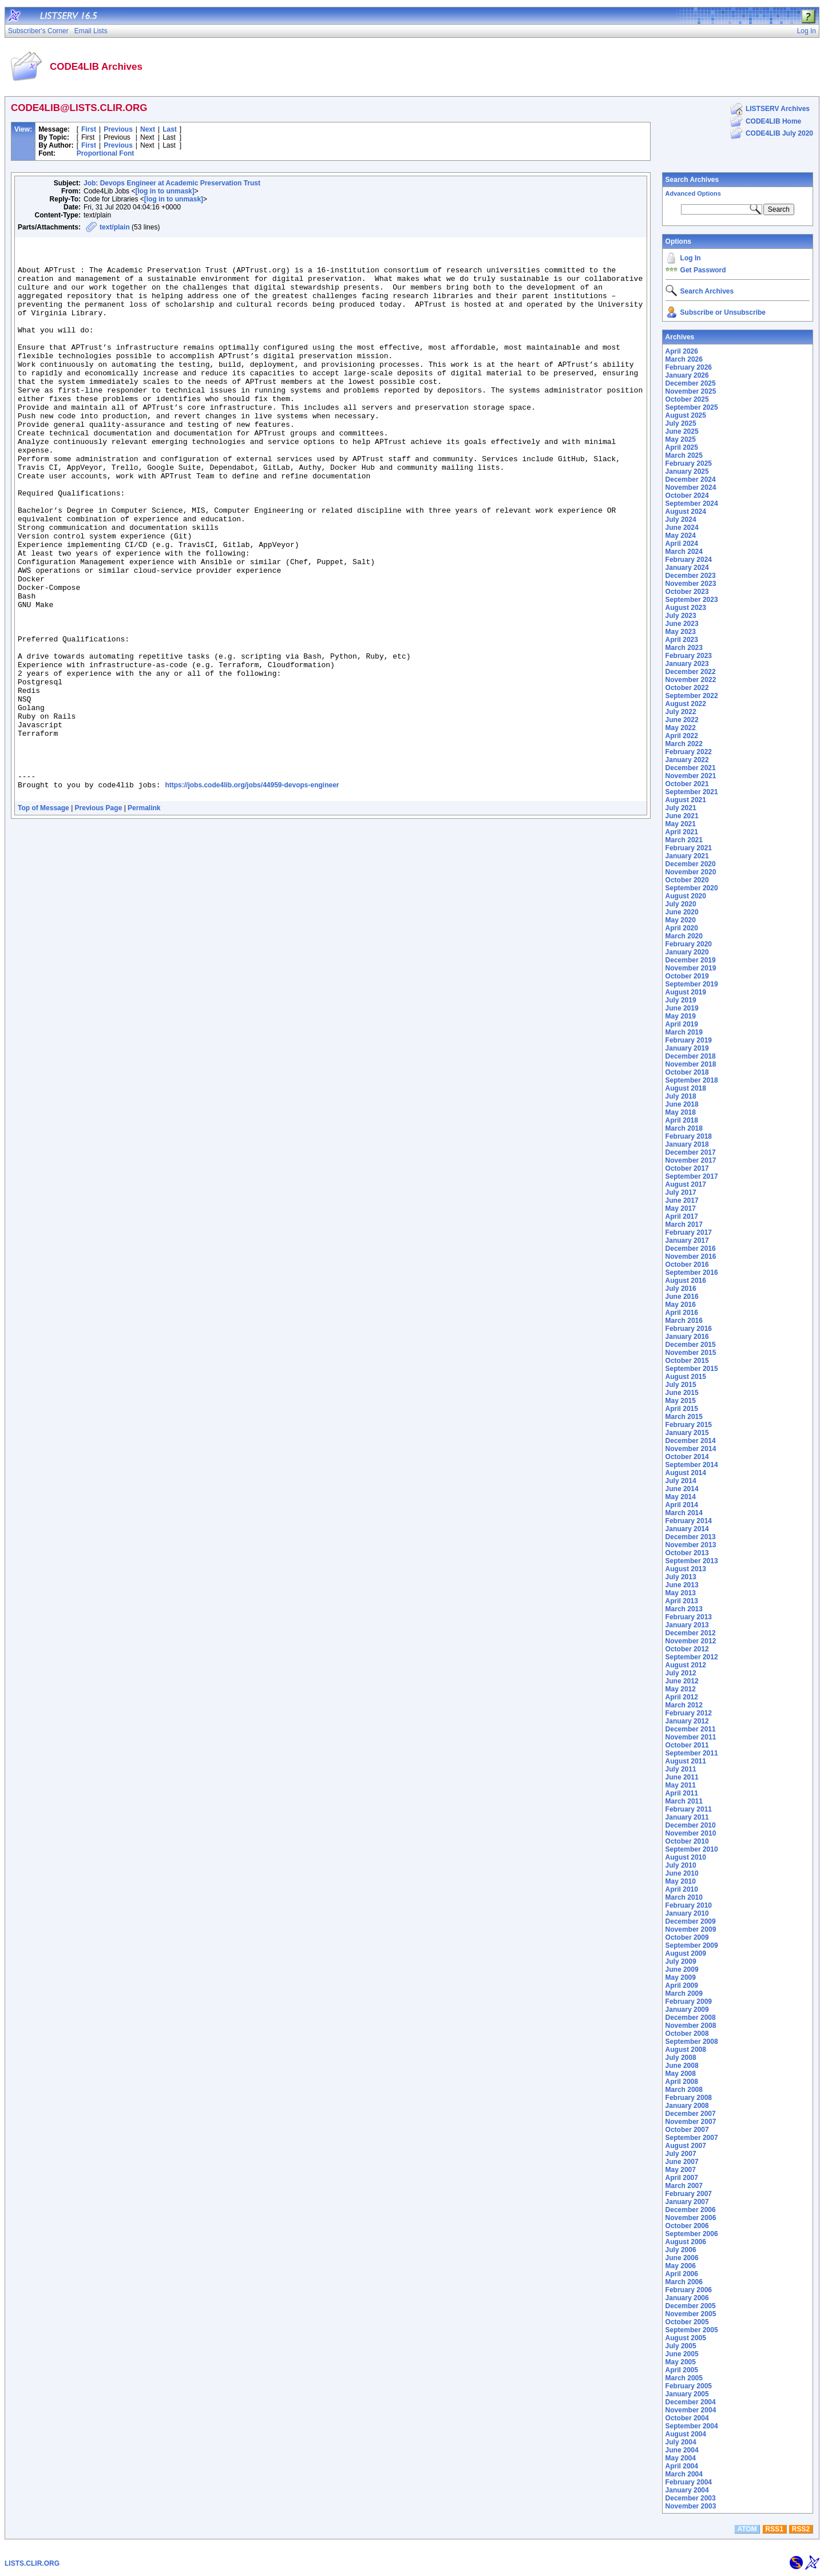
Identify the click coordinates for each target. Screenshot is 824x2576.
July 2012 (680, 1673)
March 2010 (684, 1897)
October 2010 (687, 1841)
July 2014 (680, 1481)
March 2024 (684, 552)
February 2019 (688, 1040)
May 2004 (680, 2458)
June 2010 (682, 1873)
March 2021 (684, 840)
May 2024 (680, 536)
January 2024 (687, 568)
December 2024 (690, 479)
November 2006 (690, 2218)
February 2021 (688, 848)
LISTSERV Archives (778, 109)
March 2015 (684, 1417)
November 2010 (690, 1833)
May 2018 (680, 1112)
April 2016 (681, 1313)
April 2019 (681, 1024)
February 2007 (688, 2194)
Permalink (144, 920)
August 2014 (685, 1473)
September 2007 (691, 2138)
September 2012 (691, 1657)
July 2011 (680, 1769)
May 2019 (680, 1016)
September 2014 (691, 1465)
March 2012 (684, 1705)
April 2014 (681, 1505)
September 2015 (691, 1369)
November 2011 (690, 1737)
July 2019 (680, 1000)
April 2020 (681, 928)
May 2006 (680, 2266)
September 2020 (691, 888)
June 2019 (682, 1008)
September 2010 (691, 1849)
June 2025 (682, 431)
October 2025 (687, 399)
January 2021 (687, 856)
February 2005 (688, 2386)
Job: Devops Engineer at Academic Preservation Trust (172, 183)
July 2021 (680, 808)
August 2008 (685, 2050)
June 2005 (682, 2354)
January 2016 (687, 1337)
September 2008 (691, 2042)
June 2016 (682, 1297)
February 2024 (688, 560)
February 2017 (688, 1232)
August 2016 (685, 1281)
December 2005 (690, 2306)
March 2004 (684, 2474)
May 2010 (680, 1881)
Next (147, 129)
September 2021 (691, 792)
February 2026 (688, 367)
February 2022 (688, 752)
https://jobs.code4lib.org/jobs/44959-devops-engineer (252, 895)
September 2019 (691, 984)
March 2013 (684, 1609)
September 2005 (691, 2330)
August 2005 (685, 2338)
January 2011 (687, 1817)
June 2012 (682, 1681)
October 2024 (687, 496)
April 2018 (681, 1120)
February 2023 (688, 656)
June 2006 (682, 2258)
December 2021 (690, 768)
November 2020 (690, 872)
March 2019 (684, 1032)
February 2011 (688, 1809)
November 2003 (690, 2506)
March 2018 (684, 1128)
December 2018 (690, 1056)
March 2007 (684, 2186)
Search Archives (692, 180)
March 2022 (684, 744)
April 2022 (681, 736)
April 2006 (681, 2274)
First (88, 129)
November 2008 (690, 2026)
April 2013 (681, 1601)
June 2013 (682, 1585)
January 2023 (687, 664)
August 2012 (685, 1665)
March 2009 (684, 1994)
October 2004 (687, 2418)
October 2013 (687, 1553)
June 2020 (682, 912)
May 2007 (680, 2170)
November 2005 (690, 2314)
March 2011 (684, 1801)
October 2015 (687, 1361)
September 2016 (691, 1273)
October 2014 (687, 1457)
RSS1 (774, 2529)
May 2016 (680, 1305)
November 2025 (690, 391)
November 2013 (690, 1545)
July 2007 (680, 2154)
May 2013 (680, 1593)
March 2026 (684, 359)
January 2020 (687, 952)
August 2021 (685, 800)
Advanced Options (693, 193)
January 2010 (687, 1913)
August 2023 (685, 608)
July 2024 (680, 520)
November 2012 (690, 1641)
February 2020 (688, 944)
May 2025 (680, 439)
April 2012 (681, 1697)
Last (170, 129)
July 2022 (680, 712)
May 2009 (680, 1977)
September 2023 (691, 600)
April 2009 (681, 1985)
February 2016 (688, 1329)
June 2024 (682, 528)
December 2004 (690, 2402)
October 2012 (687, 1649)
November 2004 (690, 2410)
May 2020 (680, 920)
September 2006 (691, 2234)
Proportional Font (105, 153)
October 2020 (687, 880)
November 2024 (690, 488)
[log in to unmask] (164, 191)
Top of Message (43, 920)
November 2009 (690, 1929)
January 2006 (687, 2298)
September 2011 (691, 1753)
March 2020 (684, 936)
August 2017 (685, 1184)
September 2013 (691, 1561)
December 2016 (690, 1249)
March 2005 (684, 2378)
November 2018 (690, 1064)
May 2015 (680, 1401)
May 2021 (680, 824)
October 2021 (687, 784)
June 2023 (682, 624)
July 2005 (680, 2346)
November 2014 (690, 1449)
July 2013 (680, 1577)
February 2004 (688, 2482)
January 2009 (687, 2010)
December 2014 (690, 1441)
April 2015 (681, 1409)
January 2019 (687, 1048)
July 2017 (680, 1192)
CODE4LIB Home (773, 121)
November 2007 (690, 2122)
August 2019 (685, 992)
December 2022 (690, 672)
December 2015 (690, 1345)
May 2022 (680, 728)
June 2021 (682, 816)
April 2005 (681, 2370)
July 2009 (680, 1961)
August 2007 (685, 2146)
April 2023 (681, 640)
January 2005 (687, 2394)
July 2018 (680, 1096)
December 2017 (690, 1152)
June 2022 (682, 720)
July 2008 (680, 2058)
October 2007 (687, 2130)
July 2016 (680, 1289)
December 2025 (690, 383)
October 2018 (687, 1072)
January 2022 (687, 760)
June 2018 (682, 1104)
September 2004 (691, 2426)
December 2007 (690, 2114)
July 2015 (680, 1385)
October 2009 (687, 1937)
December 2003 (690, 2498)
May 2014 (680, 1497)
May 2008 (680, 2074)
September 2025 (691, 407)
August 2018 (685, 1088)
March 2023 (684, 648)
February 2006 (688, 2290)
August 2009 (685, 1953)
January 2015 (687, 1433)
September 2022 (691, 696)
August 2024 (685, 512)
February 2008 (688, 2098)
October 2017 (687, 1168)
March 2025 (684, 455)
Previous (118, 129)
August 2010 (685, 1857)
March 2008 (684, 2090)
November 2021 (690, 776)
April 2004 (681, 2466)
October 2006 (687, 2226)
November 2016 (690, 1257)
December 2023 (690, 576)
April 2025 (681, 447)
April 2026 (681, 351)
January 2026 (687, 375)
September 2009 (691, 1945)
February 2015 (688, 1425)
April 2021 (681, 832)
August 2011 (685, 1761)
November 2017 (690, 1160)
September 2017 (691, 1176)
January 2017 (687, 1241)
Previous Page (98, 920)
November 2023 (690, 584)
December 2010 (690, 1825)
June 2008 (682, 2066)
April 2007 (681, 2178)
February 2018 (688, 1136)
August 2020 (685, 896)
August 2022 (685, 704)
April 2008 (681, 2082)
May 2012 (680, 1689)
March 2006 (684, 2282)
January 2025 (687, 471)
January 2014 (687, 1529)
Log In (690, 258)
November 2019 (690, 968)
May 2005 (680, 2362)
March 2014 (684, 1513)
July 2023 (680, 616)
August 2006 (685, 2242)
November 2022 (690, 680)
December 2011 (690, 1729)
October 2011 (687, 1745)
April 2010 (681, 1889)
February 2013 (688, 1617)
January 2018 (687, 1144)
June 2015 (682, 1393)
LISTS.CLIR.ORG (32, 2563)
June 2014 (682, 1489)
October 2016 (687, 1265)
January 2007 (687, 2202)
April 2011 (681, 1793)
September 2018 (691, 1080)
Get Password (703, 270)
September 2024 (691, 504)
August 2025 (685, 415)
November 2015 (690, 1353)
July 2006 (680, 2250)
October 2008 (687, 2034)
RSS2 (801, 2529)
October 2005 (687, 2322)
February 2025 (688, 463)
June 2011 (682, 1777)
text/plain (115, 227)
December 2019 (690, 960)
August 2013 (685, 1569)
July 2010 (680, 1865)
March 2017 (684, 1224)
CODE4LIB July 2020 (779, 133)
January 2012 (687, 1721)
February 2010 (688, 1905)
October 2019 (687, 976)
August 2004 (685, 2434)
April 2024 (681, 544)
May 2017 (680, 1208)
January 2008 (687, 2106)
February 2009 (688, 2002)
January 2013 (687, 1625)
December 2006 (690, 2210)
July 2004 (680, 2442)
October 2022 (687, 688)
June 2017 (682, 1200)
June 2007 (682, 2162)
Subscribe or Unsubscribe (723, 312)
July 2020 (680, 904)
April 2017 (681, 1216)
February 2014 (688, 1521)
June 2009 (682, 1969)
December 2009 (690, 1921)
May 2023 (680, 632)
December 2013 (690, 1537)
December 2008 (690, 2018)
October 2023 (687, 592)
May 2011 (680, 1785)
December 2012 (690, 1633)
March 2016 (684, 1321)
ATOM (746, 2529)
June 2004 (682, 2450)
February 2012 (688, 1713)
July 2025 (680, 423)
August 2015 (685, 1377)
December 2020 (690, 864)
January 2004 (687, 2490)
